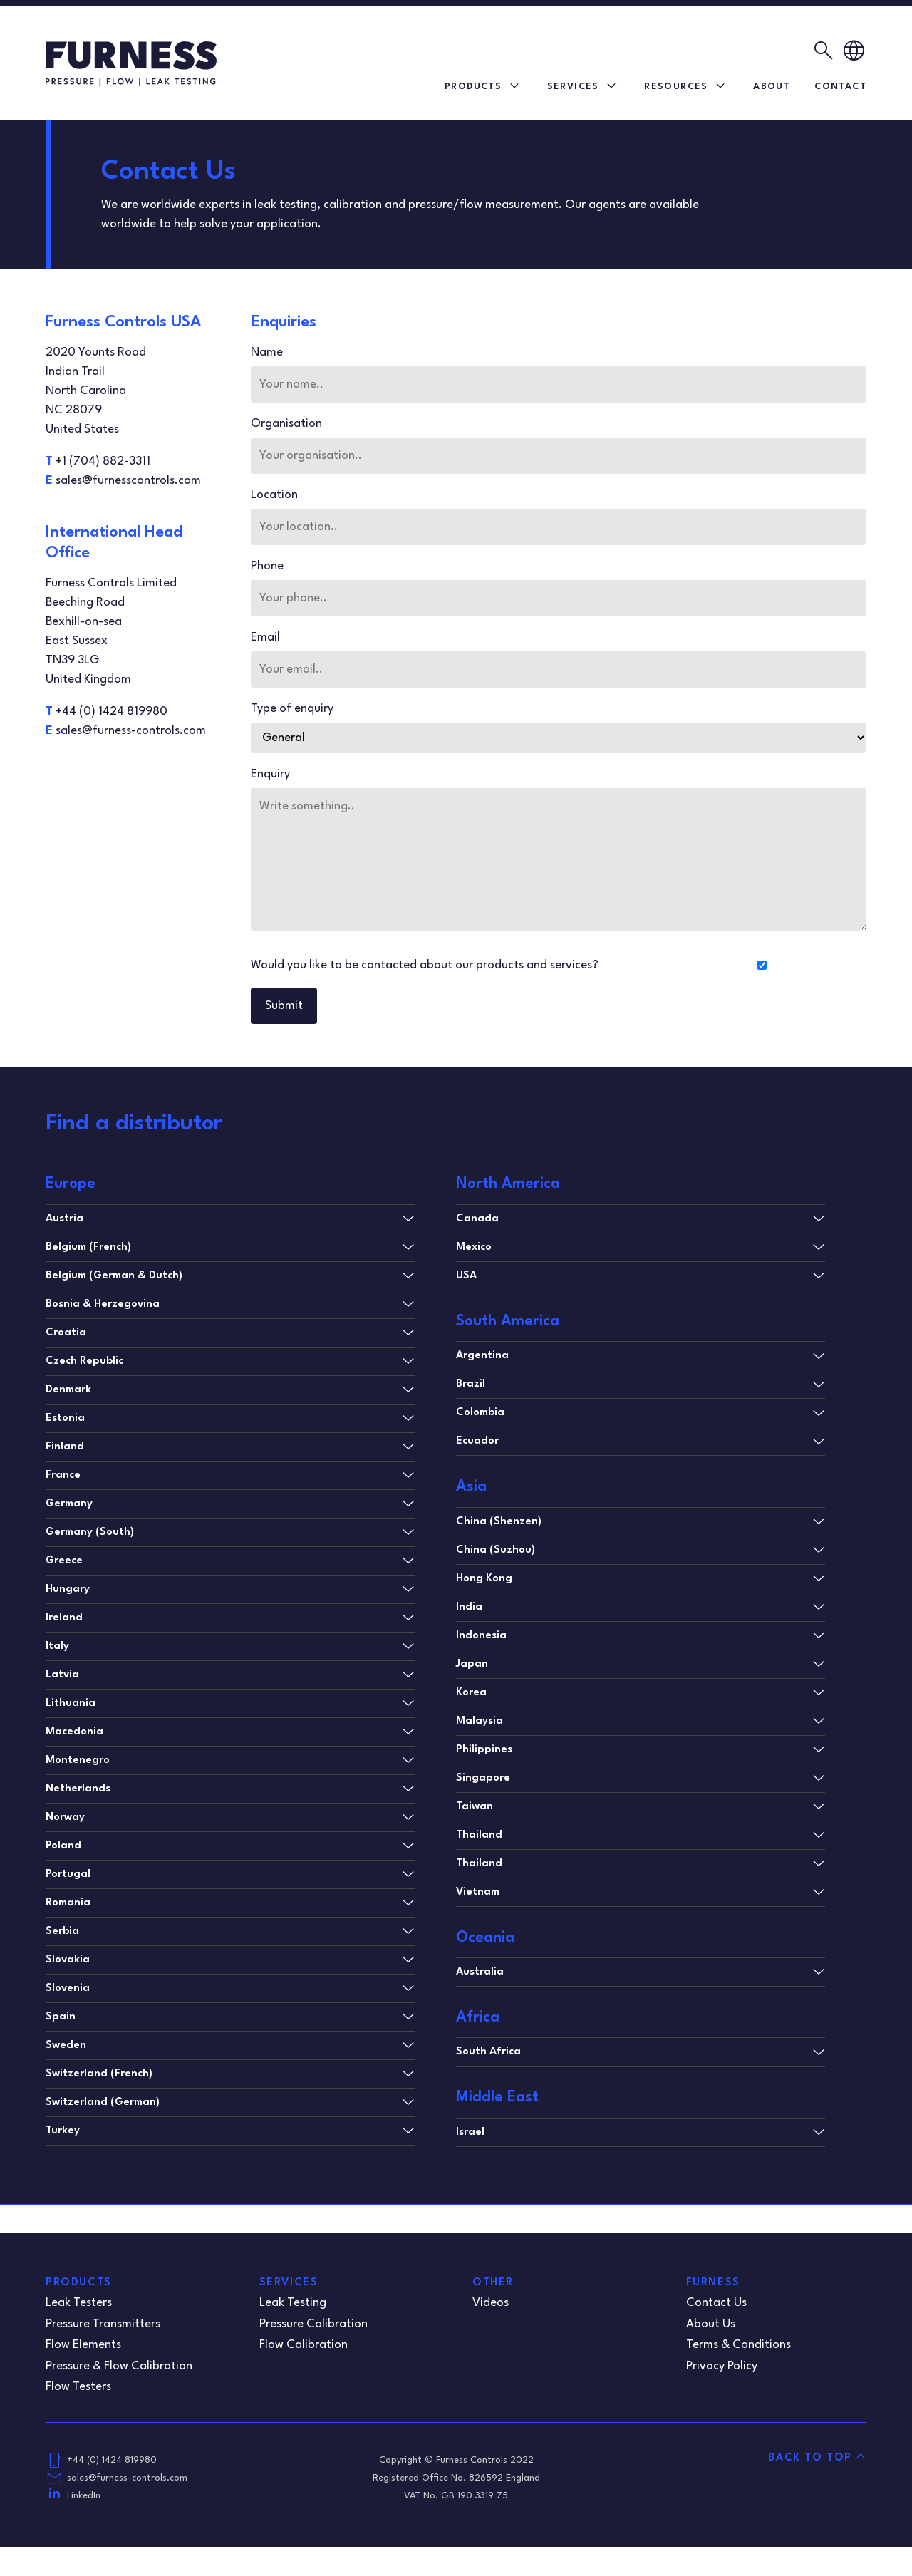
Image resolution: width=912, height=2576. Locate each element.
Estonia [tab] (65, 1418)
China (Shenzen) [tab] (499, 1521)
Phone (273, 566)
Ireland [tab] (64, 1618)
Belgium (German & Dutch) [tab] (114, 1276)
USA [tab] (466, 1276)
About (771, 86)
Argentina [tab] (482, 1355)
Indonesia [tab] (481, 1635)
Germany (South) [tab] (90, 1532)
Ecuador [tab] (477, 1441)
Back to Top (810, 2458)
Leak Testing (292, 2303)
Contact (840, 86)
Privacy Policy (721, 2366)
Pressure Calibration (313, 2324)
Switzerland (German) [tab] (103, 2102)
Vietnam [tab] (477, 1892)
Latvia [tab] (62, 1675)
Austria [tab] (64, 1219)
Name (272, 352)
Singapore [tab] (483, 1778)
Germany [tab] (69, 1504)
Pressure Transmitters (103, 2324)
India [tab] (469, 1607)
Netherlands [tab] (78, 1789)
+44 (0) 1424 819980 (112, 2460)
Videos (490, 2303)
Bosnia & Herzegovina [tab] (103, 1304)
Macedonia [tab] (74, 1732)
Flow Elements (83, 2345)
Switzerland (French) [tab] (99, 2074)
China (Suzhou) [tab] (495, 1550)
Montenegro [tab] (78, 1760)
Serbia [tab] (62, 1931)
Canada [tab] (477, 1219)
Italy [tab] (57, 1646)
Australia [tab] (480, 1972)
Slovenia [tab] (68, 1988)
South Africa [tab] (488, 2052)
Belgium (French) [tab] (88, 1247)
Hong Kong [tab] (484, 1578)
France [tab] (63, 1475)
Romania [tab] (68, 1903)
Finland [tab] (65, 1447)
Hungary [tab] (68, 1589)
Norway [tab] (65, 1817)
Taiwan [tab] (474, 1806)
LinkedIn (83, 2495)
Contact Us (716, 2303)
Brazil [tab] (470, 1384)
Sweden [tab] (66, 2045)
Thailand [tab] (479, 1835)
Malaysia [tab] (479, 1721)
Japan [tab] (472, 1664)
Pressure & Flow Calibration (119, 2366)
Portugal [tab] (68, 1874)
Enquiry (276, 774)
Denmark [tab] (68, 1390)
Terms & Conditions (738, 2345)
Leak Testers (79, 2303)
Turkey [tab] (63, 2131)
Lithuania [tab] (70, 1703)
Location (280, 495)
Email (271, 637)
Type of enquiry (298, 709)
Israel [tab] (470, 2132)
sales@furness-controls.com (127, 2478)
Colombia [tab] (480, 1412)
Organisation (292, 424)
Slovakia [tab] (68, 1960)
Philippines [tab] (484, 1749)
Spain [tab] (61, 2017)
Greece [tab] (64, 1561)
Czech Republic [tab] (84, 1361)
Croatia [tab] (66, 1333)
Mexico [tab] (474, 1247)
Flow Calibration (303, 2345)
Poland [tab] (63, 1846)
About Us (710, 2324)
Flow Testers (78, 2387)
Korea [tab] (471, 1692)
